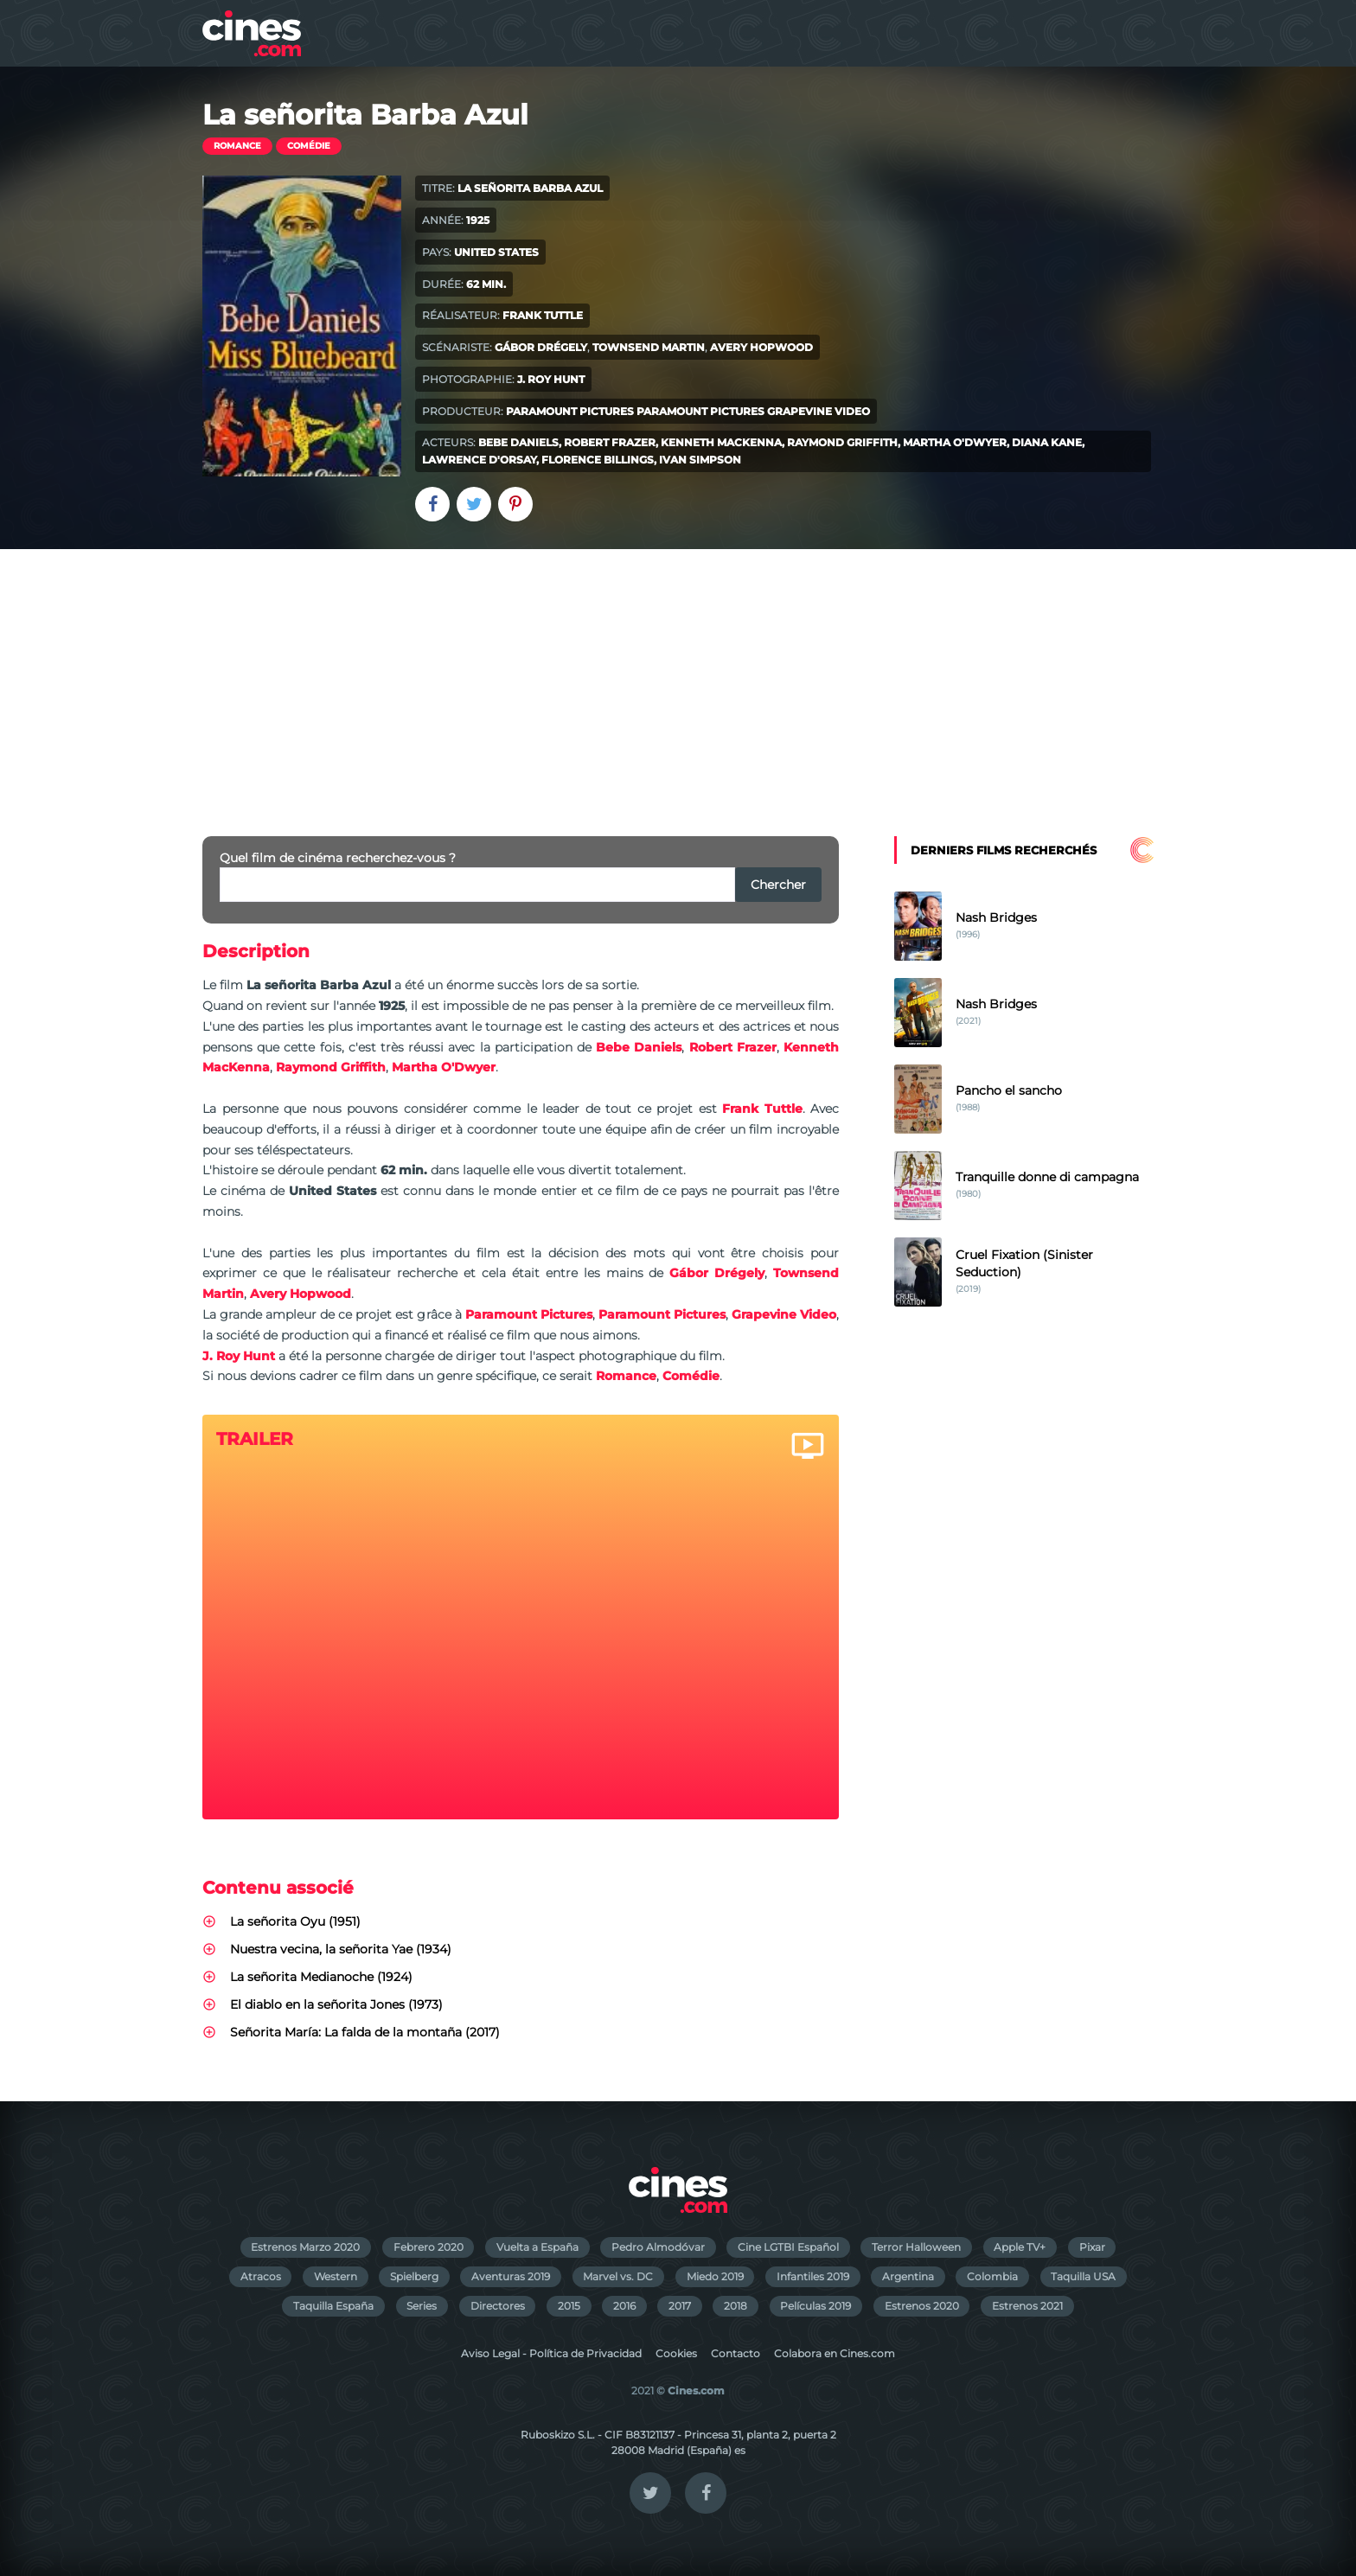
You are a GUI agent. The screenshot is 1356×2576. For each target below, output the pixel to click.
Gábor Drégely (541, 347)
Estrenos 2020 (922, 2305)
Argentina (908, 2276)
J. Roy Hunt (551, 379)
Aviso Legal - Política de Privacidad (551, 2353)
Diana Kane (1047, 442)
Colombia (992, 2276)
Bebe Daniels (518, 442)
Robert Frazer (610, 442)
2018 (735, 2305)
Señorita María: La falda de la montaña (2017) (365, 2032)
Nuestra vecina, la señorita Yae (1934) (340, 1949)
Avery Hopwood (761, 347)
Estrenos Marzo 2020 (305, 2246)
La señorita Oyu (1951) (295, 1921)
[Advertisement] (678, 679)
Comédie (308, 145)
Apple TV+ (1020, 2246)
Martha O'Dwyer (955, 442)
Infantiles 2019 (813, 2276)
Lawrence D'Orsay (479, 459)
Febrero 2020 (428, 2246)
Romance (237, 145)
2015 (569, 2305)
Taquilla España (333, 2305)
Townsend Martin (648, 347)
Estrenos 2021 (1027, 2305)
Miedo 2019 (715, 2276)
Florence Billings (597, 459)
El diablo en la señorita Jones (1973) (336, 2004)
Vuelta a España (537, 2246)
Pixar (1092, 2246)
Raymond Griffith (842, 442)
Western (335, 2276)
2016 (624, 2305)
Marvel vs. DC (618, 2276)
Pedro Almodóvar (658, 2246)
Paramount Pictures (570, 411)
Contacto (735, 2353)
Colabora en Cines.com (834, 2353)
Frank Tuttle (542, 315)
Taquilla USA (1083, 2276)
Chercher (778, 884)
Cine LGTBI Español (788, 2246)
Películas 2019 (815, 2305)
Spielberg (414, 2276)
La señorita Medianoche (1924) (321, 1977)
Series (421, 2305)
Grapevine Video (818, 411)
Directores (497, 2305)
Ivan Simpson (700, 459)
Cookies (676, 2353)
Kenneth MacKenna (721, 442)
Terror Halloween (916, 2246)
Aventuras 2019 (510, 2276)
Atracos (260, 2276)
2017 (679, 2305)
